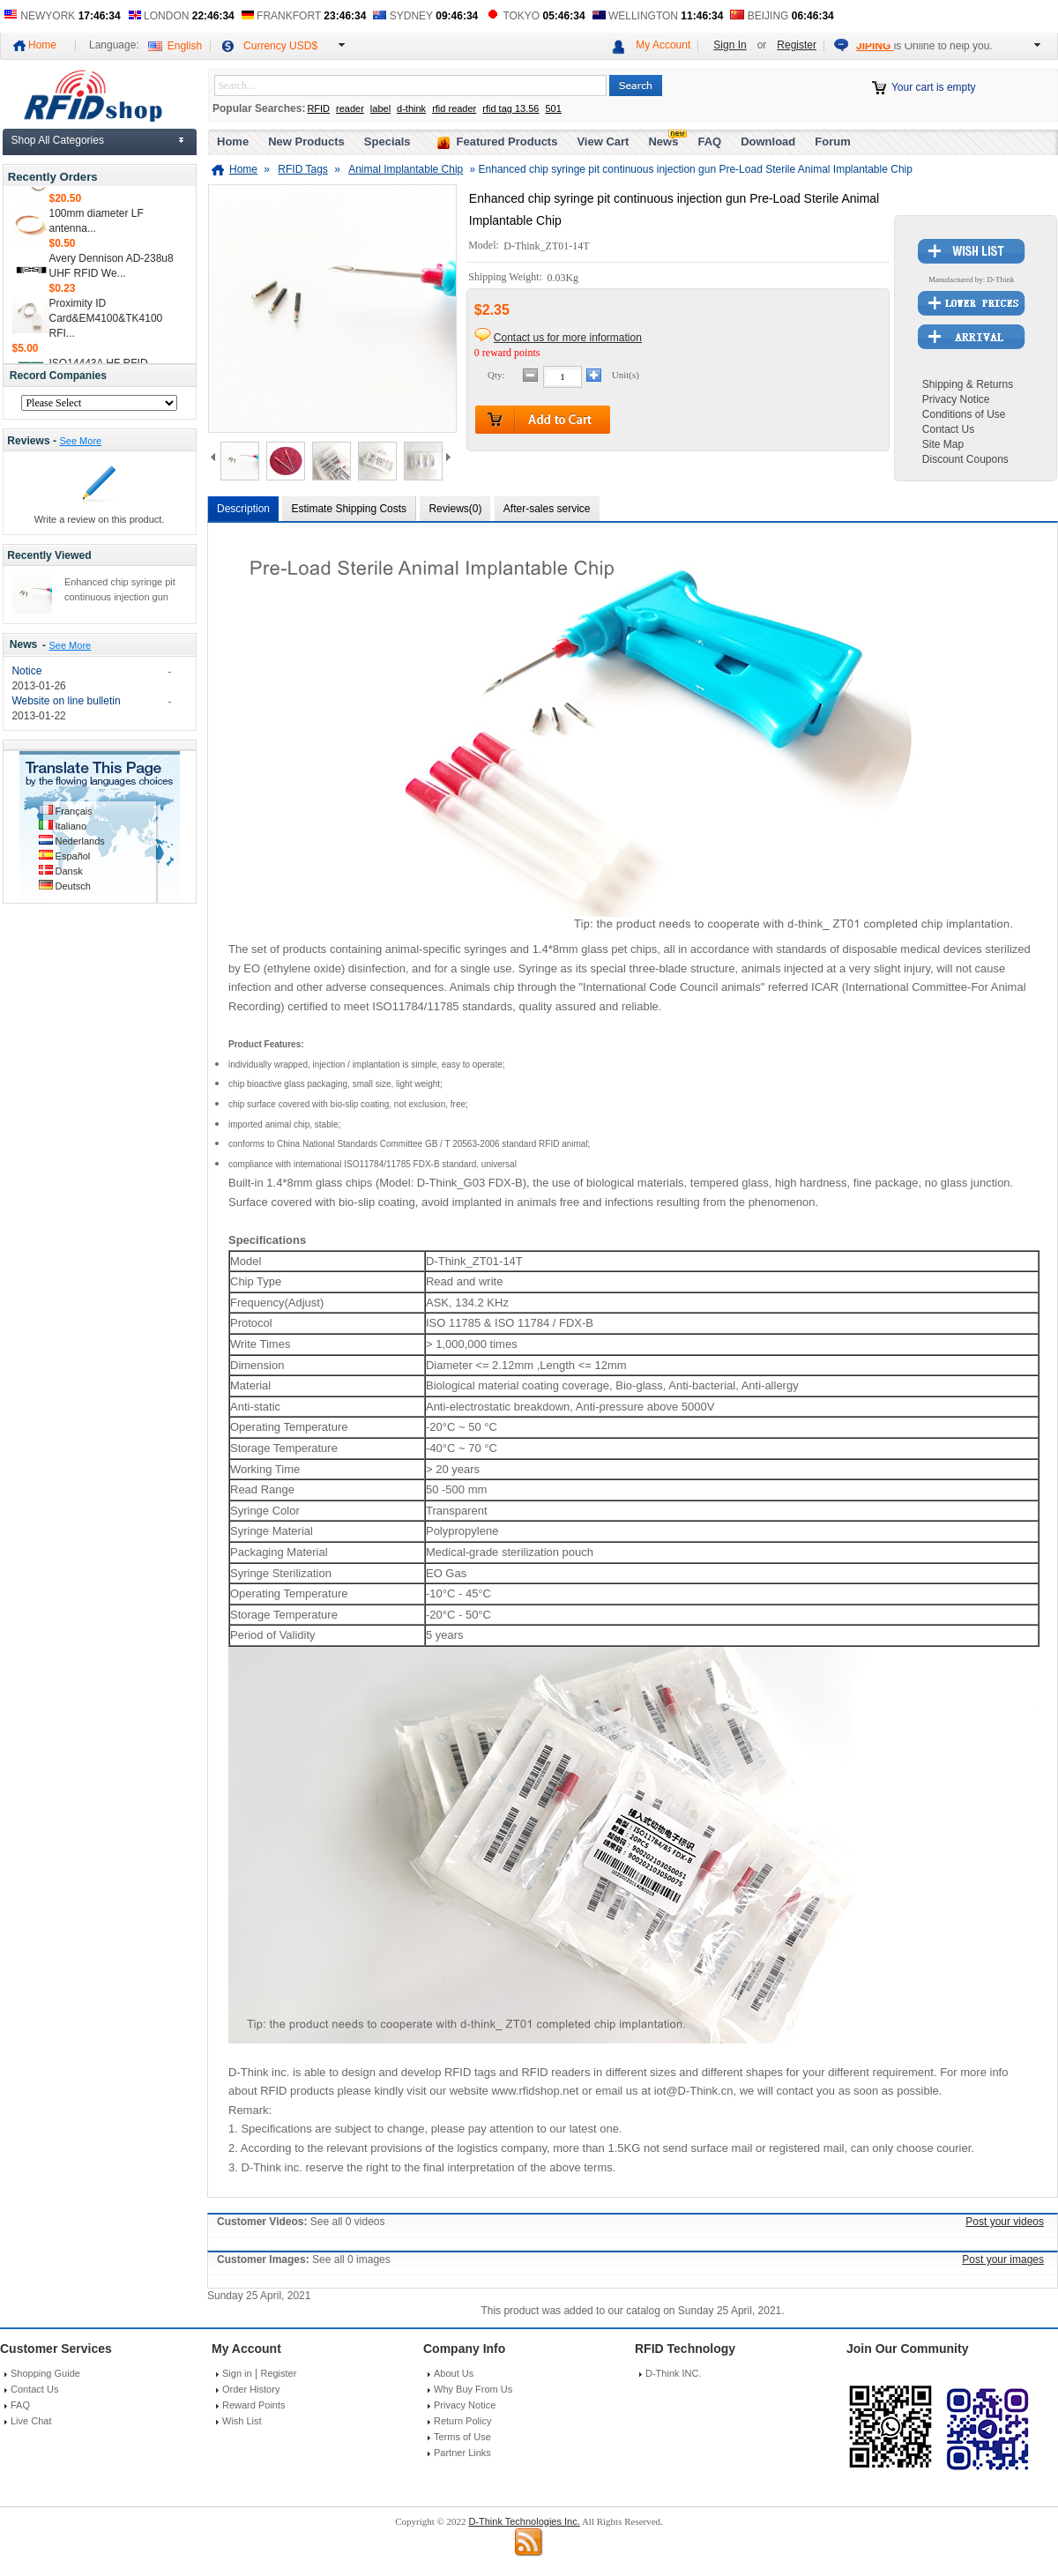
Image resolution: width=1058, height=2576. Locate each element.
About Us (453, 2373)
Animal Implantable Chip (405, 169)
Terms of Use (462, 2436)
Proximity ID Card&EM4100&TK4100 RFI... (106, 325)
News (24, 645)
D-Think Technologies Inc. (523, 2521)
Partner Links (462, 2452)
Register (796, 45)
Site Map (943, 444)
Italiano (71, 826)
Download (768, 141)
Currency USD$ (280, 46)
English (185, 46)
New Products (306, 141)
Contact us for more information (568, 337)
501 (553, 108)
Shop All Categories (57, 140)
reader (350, 108)
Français (74, 811)
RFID (318, 108)
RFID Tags (302, 169)
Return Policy (462, 2421)
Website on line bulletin (65, 701)
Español (73, 856)
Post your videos (1004, 2221)
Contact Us (948, 429)
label (380, 108)
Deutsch (73, 886)
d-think (411, 108)
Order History (250, 2389)
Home (42, 45)
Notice (26, 671)
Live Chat (31, 2421)
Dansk (69, 871)
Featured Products (507, 141)
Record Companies (58, 375)
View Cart (603, 141)
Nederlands (80, 841)
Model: (485, 246)
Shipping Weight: (506, 278)
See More (80, 441)
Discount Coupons (965, 459)
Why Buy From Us (473, 2389)
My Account (663, 45)
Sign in (237, 2373)
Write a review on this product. (99, 519)
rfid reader (454, 108)
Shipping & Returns (967, 384)
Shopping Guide (45, 2373)
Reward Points (254, 2405)
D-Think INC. (673, 2373)
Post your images (1003, 2259)
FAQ (709, 141)
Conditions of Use (964, 414)
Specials (387, 141)
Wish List (242, 2421)
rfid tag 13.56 (510, 108)
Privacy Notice (956, 399)
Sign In (729, 45)
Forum (832, 141)
